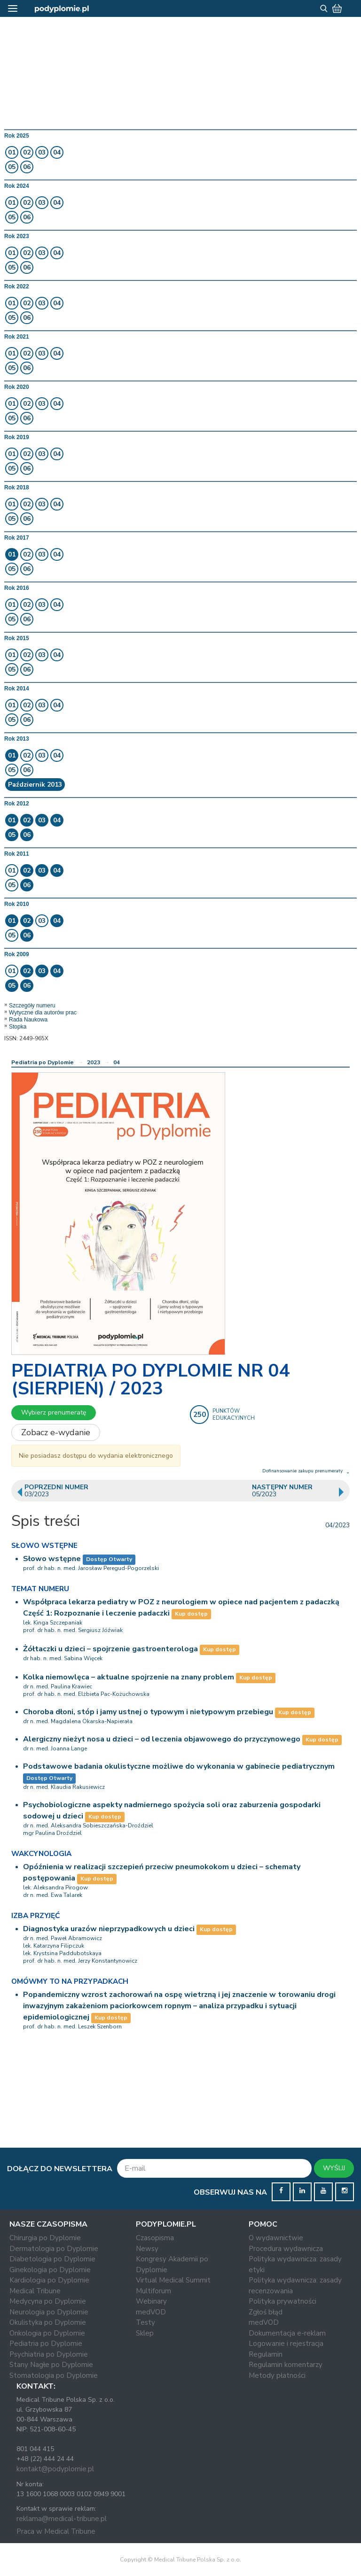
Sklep (145, 2333)
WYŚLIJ (334, 2168)
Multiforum (153, 2291)
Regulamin (266, 2354)
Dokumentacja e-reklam (287, 2333)
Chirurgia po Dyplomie (45, 2238)
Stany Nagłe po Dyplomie (51, 2364)
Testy (145, 2322)
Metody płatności (277, 2375)
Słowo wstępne (52, 1559)
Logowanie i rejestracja (286, 2343)
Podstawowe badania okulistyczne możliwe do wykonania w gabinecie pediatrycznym (179, 1766)
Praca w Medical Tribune (55, 2531)
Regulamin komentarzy (285, 2364)
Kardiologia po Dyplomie (49, 2280)
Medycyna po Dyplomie (47, 2301)
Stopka (17, 1026)
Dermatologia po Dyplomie (53, 2248)
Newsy (147, 2248)
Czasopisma (155, 2238)
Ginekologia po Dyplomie (50, 2269)
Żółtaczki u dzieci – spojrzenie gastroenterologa (110, 1649)
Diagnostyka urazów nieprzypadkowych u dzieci (109, 1929)
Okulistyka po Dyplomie (47, 2322)
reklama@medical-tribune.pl (61, 2518)
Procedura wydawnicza (286, 2248)
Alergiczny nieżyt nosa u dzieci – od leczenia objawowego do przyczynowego (161, 1739)
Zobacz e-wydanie (55, 1432)
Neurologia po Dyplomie (48, 2312)
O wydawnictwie (276, 2238)
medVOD (151, 2312)
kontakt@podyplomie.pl (55, 2469)
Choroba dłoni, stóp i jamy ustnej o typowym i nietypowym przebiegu (148, 1712)
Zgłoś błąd (266, 2312)
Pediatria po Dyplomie (42, 1062)
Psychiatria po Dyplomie (48, 2354)
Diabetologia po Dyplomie (52, 2259)
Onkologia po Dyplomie (47, 2333)
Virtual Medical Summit (173, 2280)
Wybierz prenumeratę (53, 1412)
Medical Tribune (35, 2291)
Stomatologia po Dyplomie (53, 2375)
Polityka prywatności (282, 2301)
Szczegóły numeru (32, 1005)
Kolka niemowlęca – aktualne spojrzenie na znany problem (128, 1677)
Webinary (151, 2301)
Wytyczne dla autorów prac (43, 1012)
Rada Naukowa (28, 1019)
